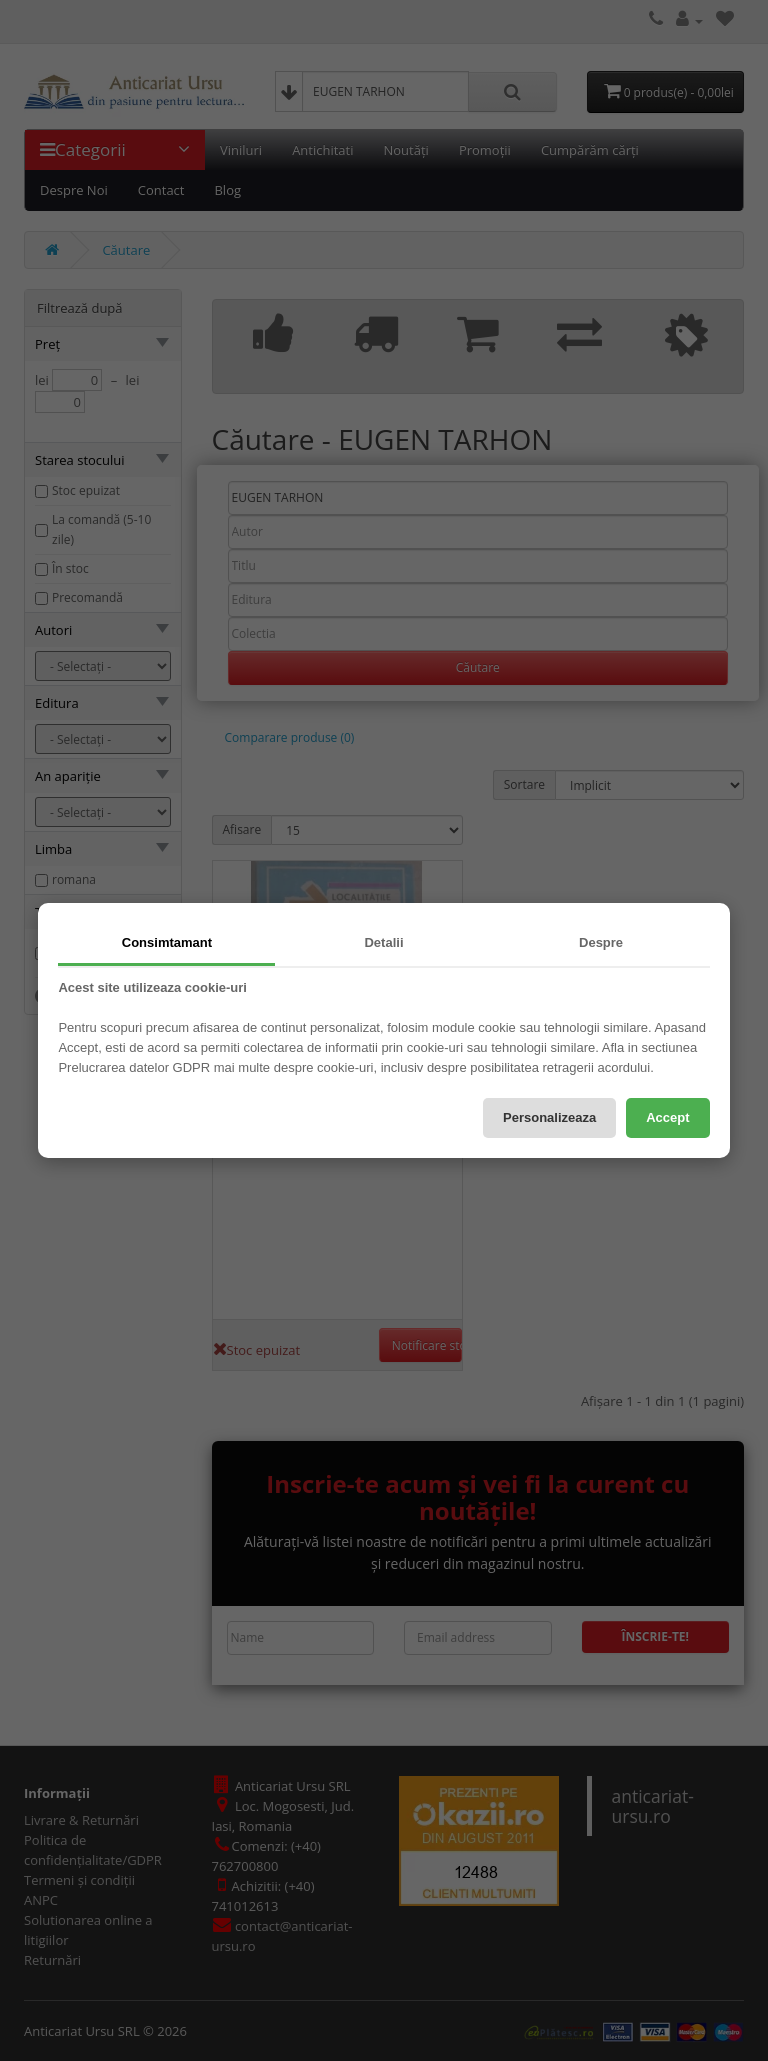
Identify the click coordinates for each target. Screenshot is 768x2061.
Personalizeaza (549, 1117)
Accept (667, 1117)
